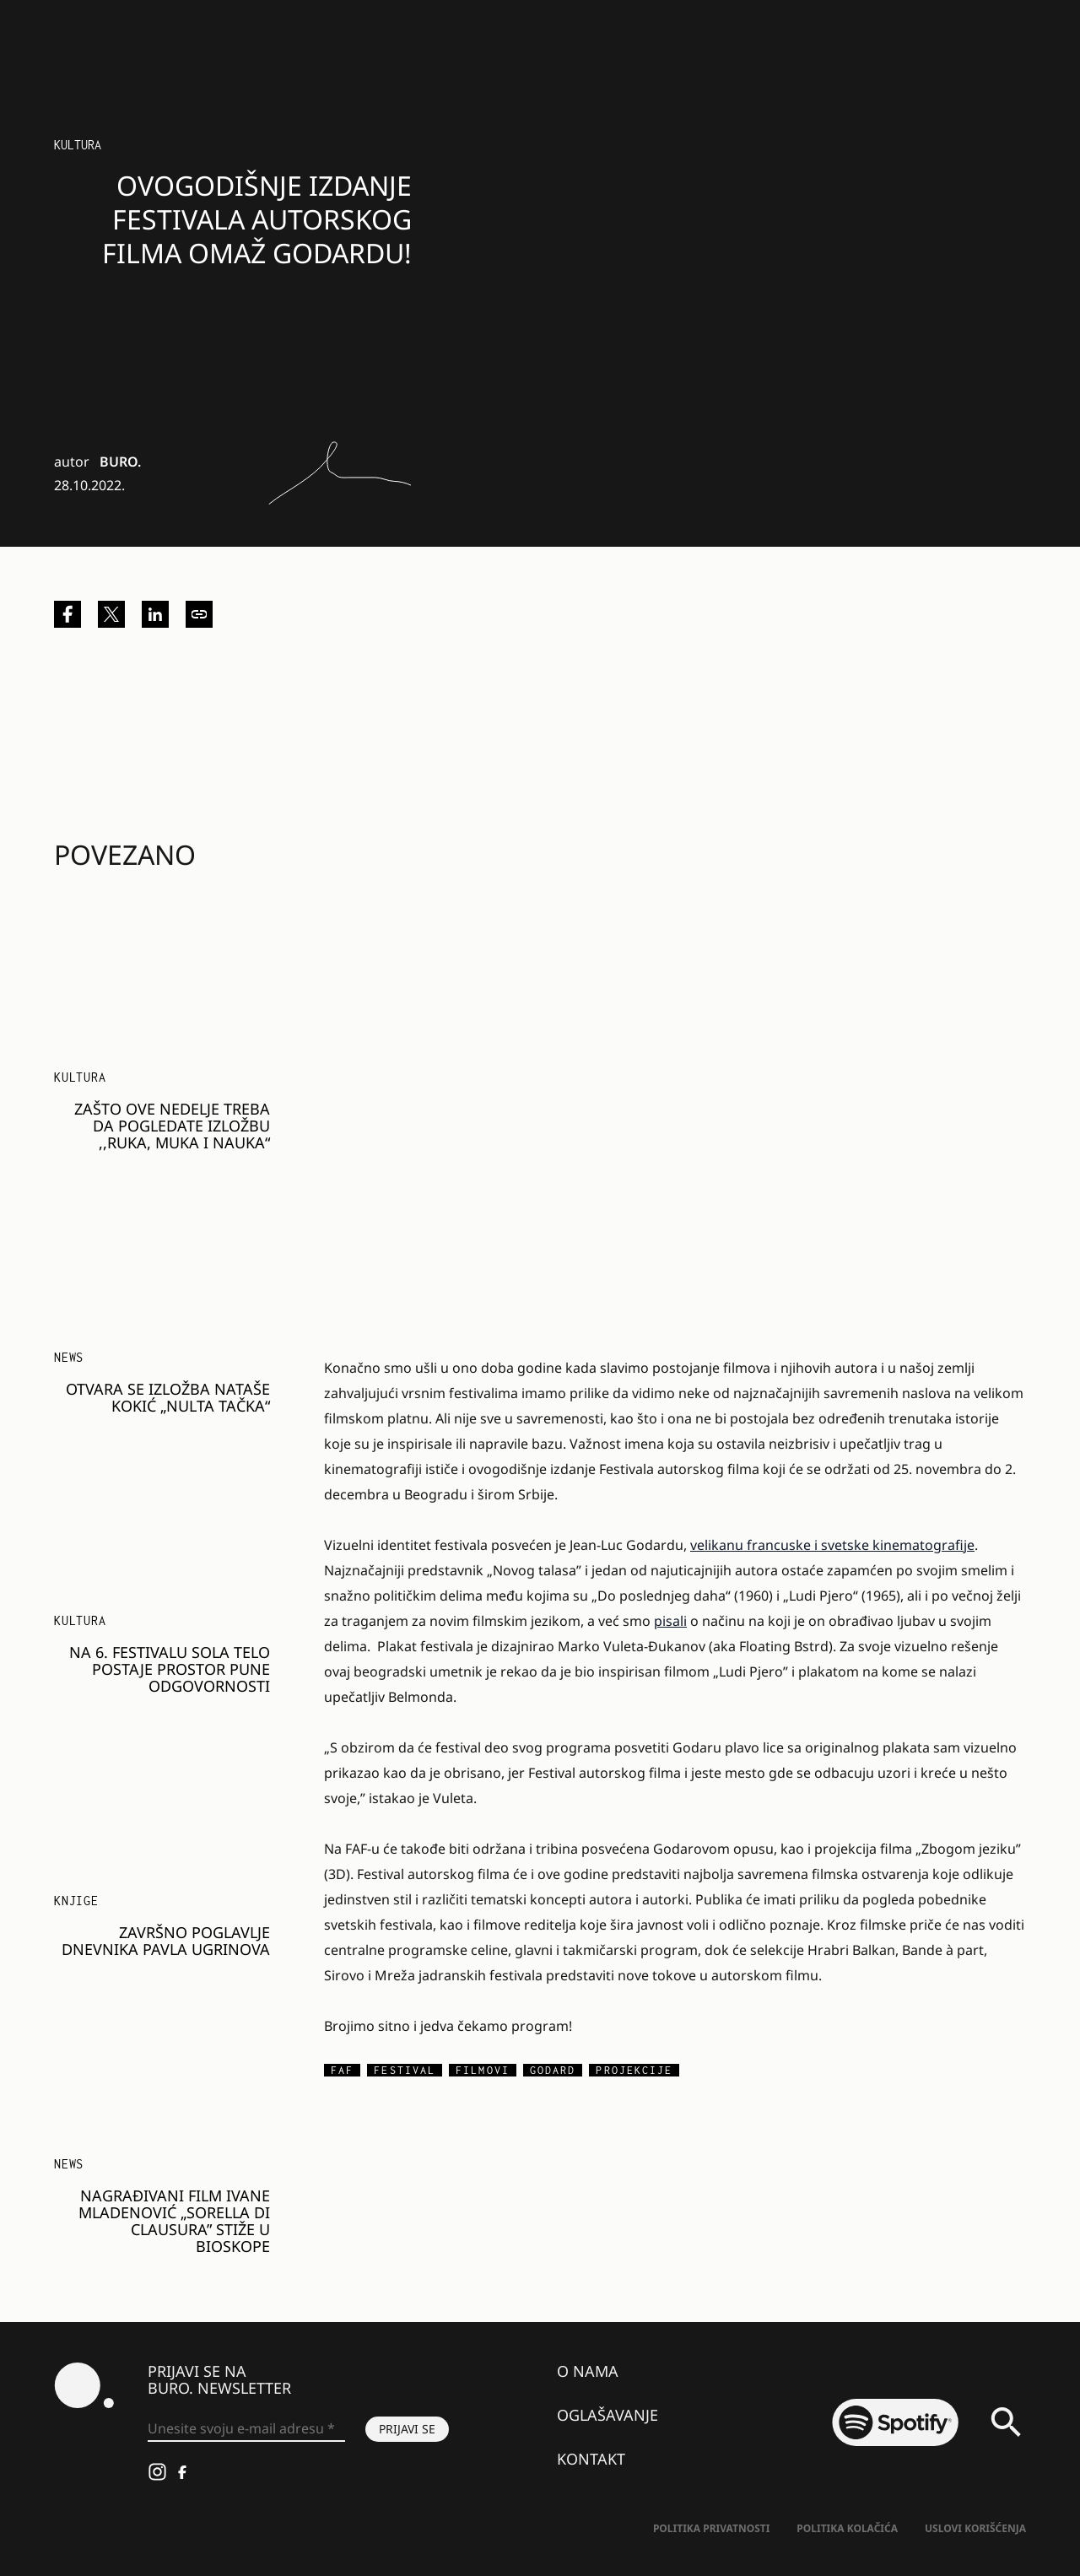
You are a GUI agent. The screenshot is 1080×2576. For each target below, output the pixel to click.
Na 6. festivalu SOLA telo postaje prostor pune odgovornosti (169, 1669)
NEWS (69, 1357)
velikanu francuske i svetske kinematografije (832, 1545)
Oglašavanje (607, 2415)
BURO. (120, 461)
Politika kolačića (847, 2528)
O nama (587, 2371)
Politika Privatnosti (711, 2528)
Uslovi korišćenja (975, 2528)
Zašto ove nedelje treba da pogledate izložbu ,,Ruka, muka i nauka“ (172, 1126)
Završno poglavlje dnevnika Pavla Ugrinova (166, 1940)
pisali (670, 1621)
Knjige (76, 1900)
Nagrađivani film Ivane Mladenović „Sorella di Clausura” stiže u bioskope (174, 2220)
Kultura (77, 145)
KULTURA (80, 1077)
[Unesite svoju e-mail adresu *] (246, 2429)
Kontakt (591, 2459)
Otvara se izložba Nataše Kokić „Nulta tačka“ (168, 1397)
